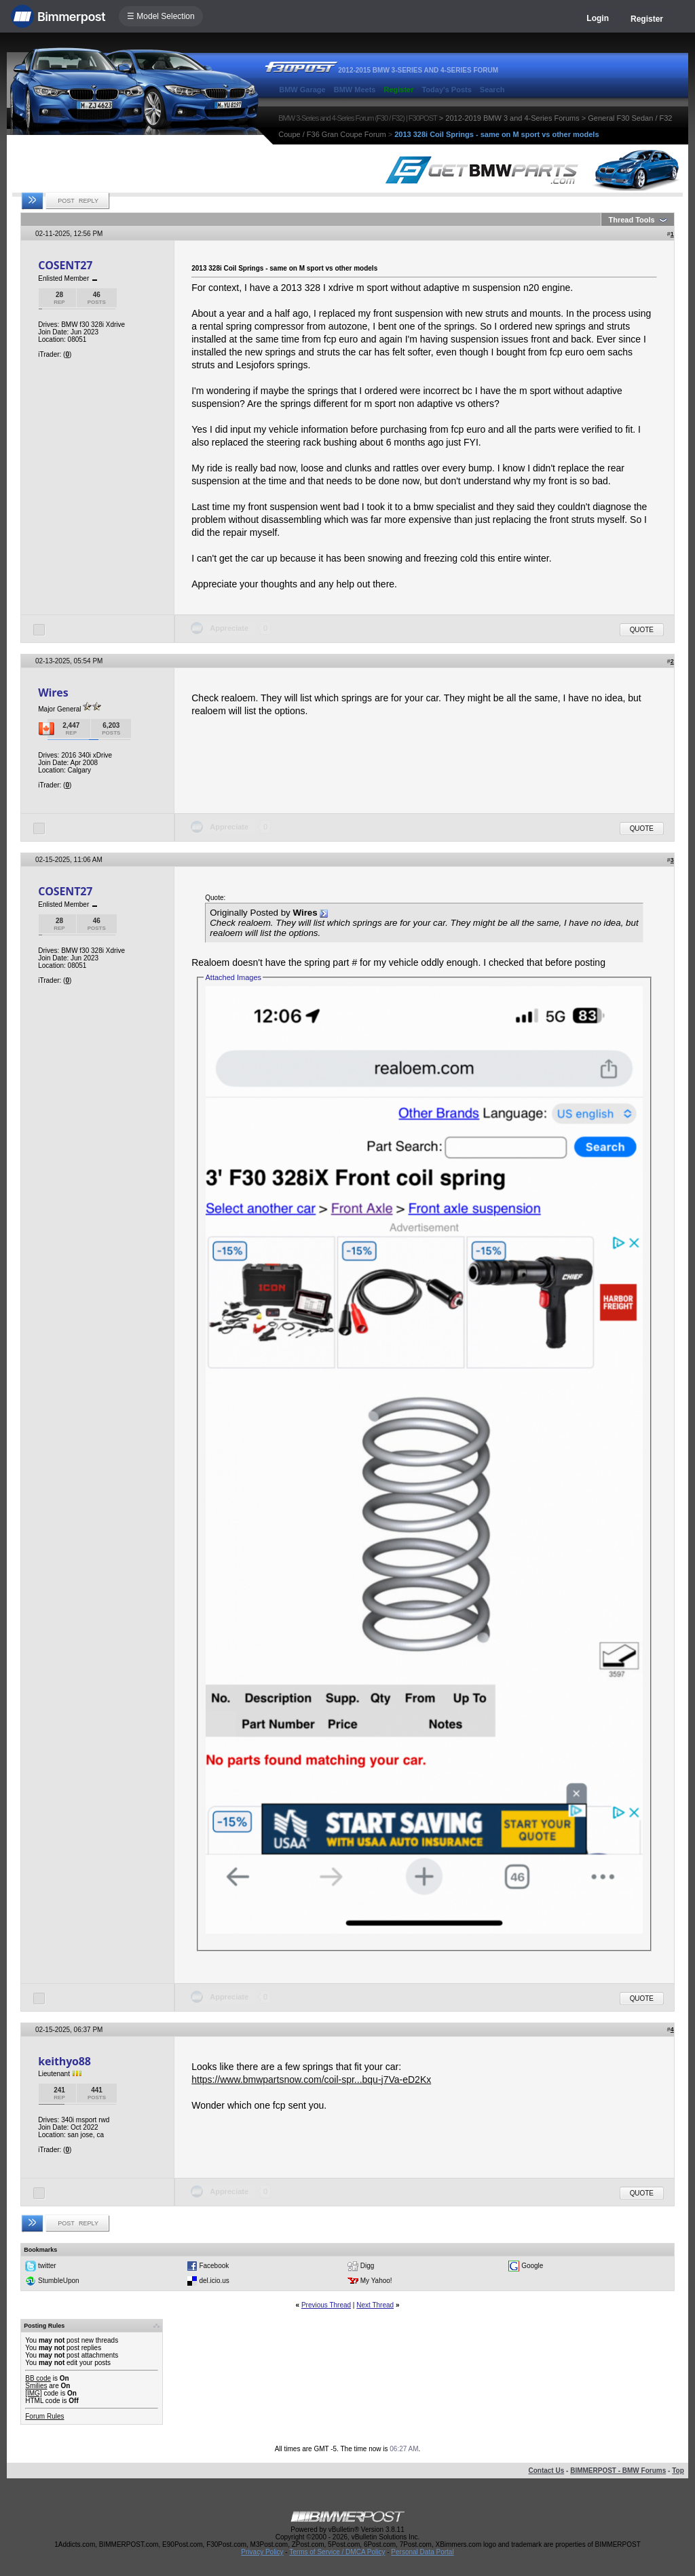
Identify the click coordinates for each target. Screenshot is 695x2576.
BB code (38, 2378)
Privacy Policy (262, 2552)
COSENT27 (65, 265)
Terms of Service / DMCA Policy (337, 2552)
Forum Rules (44, 2416)
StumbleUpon (58, 2280)
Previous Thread (326, 2305)
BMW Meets (355, 89)
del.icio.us (214, 2280)
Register (647, 19)
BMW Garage (302, 89)
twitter (47, 2265)
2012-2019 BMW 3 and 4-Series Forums (512, 118)
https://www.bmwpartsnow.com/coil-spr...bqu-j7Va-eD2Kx (311, 2079)
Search (492, 89)
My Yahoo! (376, 2280)
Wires (53, 692)
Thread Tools (631, 220)
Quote (642, 629)
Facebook (214, 2265)
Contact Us (546, 2470)
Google (532, 2265)
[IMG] (33, 2393)
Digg (367, 2265)
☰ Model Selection (161, 16)
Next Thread (375, 2305)
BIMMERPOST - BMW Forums (618, 2470)
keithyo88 (64, 2061)
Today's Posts (446, 89)
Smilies (36, 2385)
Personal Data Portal (422, 2552)
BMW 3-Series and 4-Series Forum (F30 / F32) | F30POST (357, 118)
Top (678, 2470)
